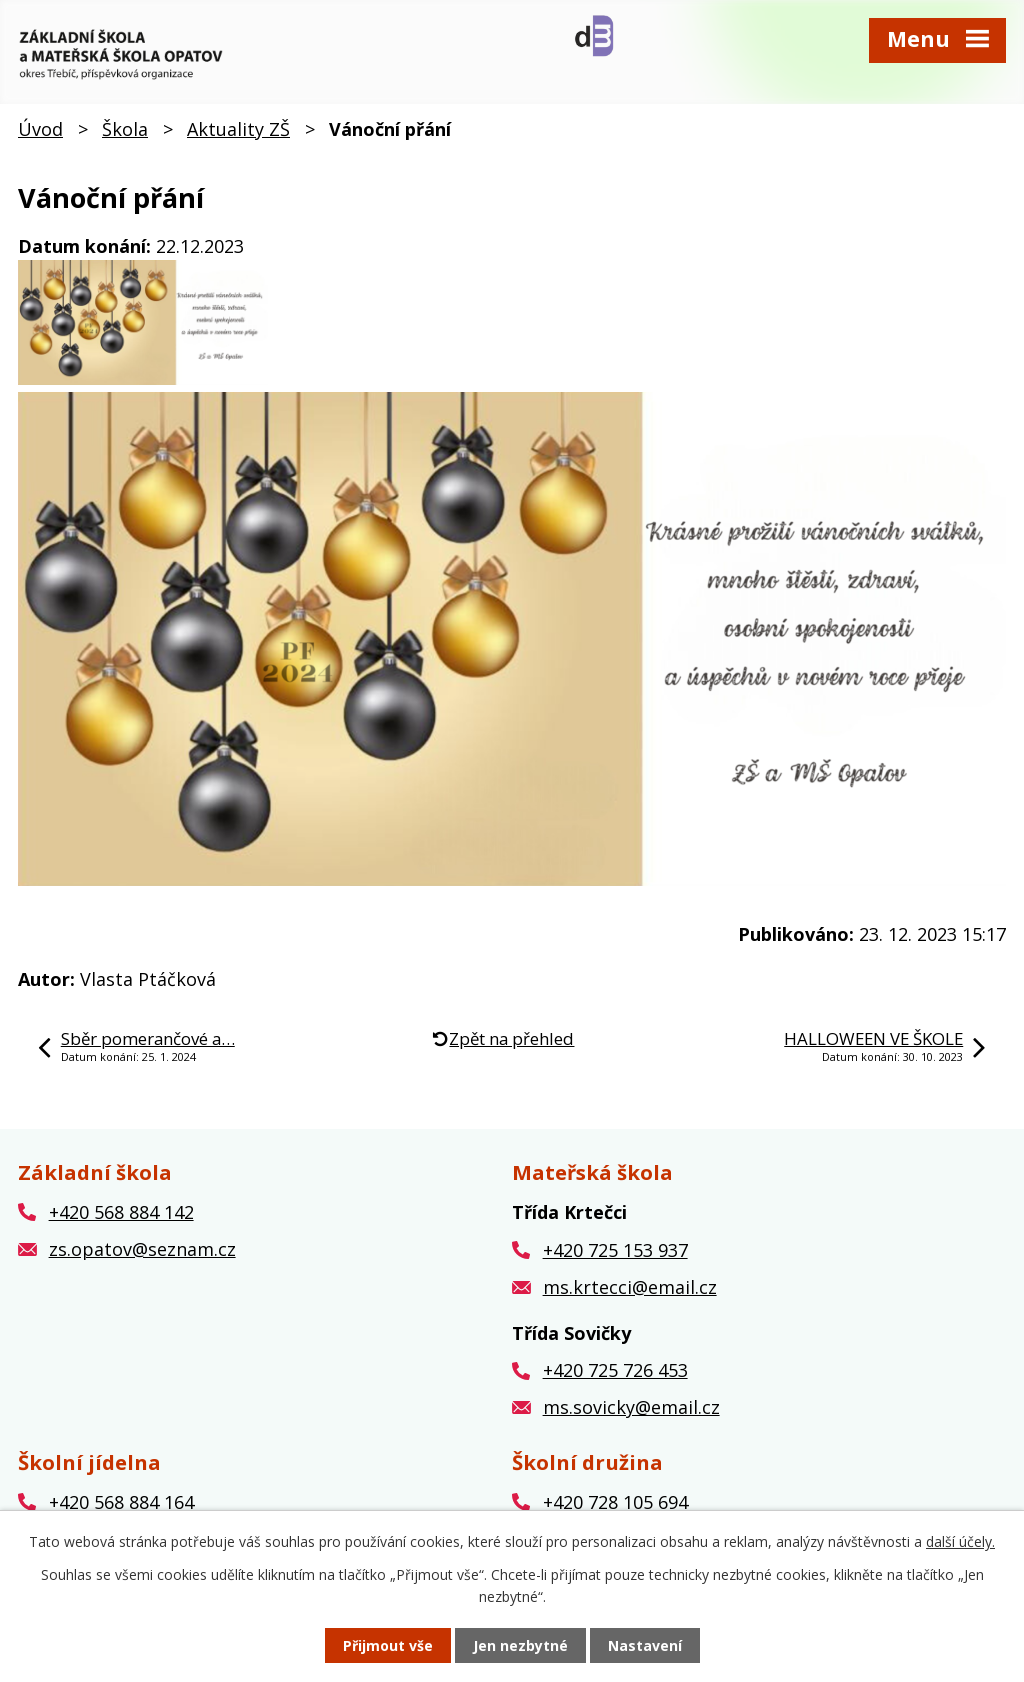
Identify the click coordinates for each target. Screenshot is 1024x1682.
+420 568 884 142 (121, 1212)
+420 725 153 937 (615, 1250)
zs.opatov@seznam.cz (142, 1249)
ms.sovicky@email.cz (631, 1407)
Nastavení (645, 1645)
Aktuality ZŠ (238, 129)
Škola (125, 129)
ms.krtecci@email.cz (630, 1287)
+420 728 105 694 (615, 1502)
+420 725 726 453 (615, 1370)
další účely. (960, 1541)
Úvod (40, 129)
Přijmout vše (388, 1645)
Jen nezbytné (520, 1645)
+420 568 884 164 (121, 1502)
